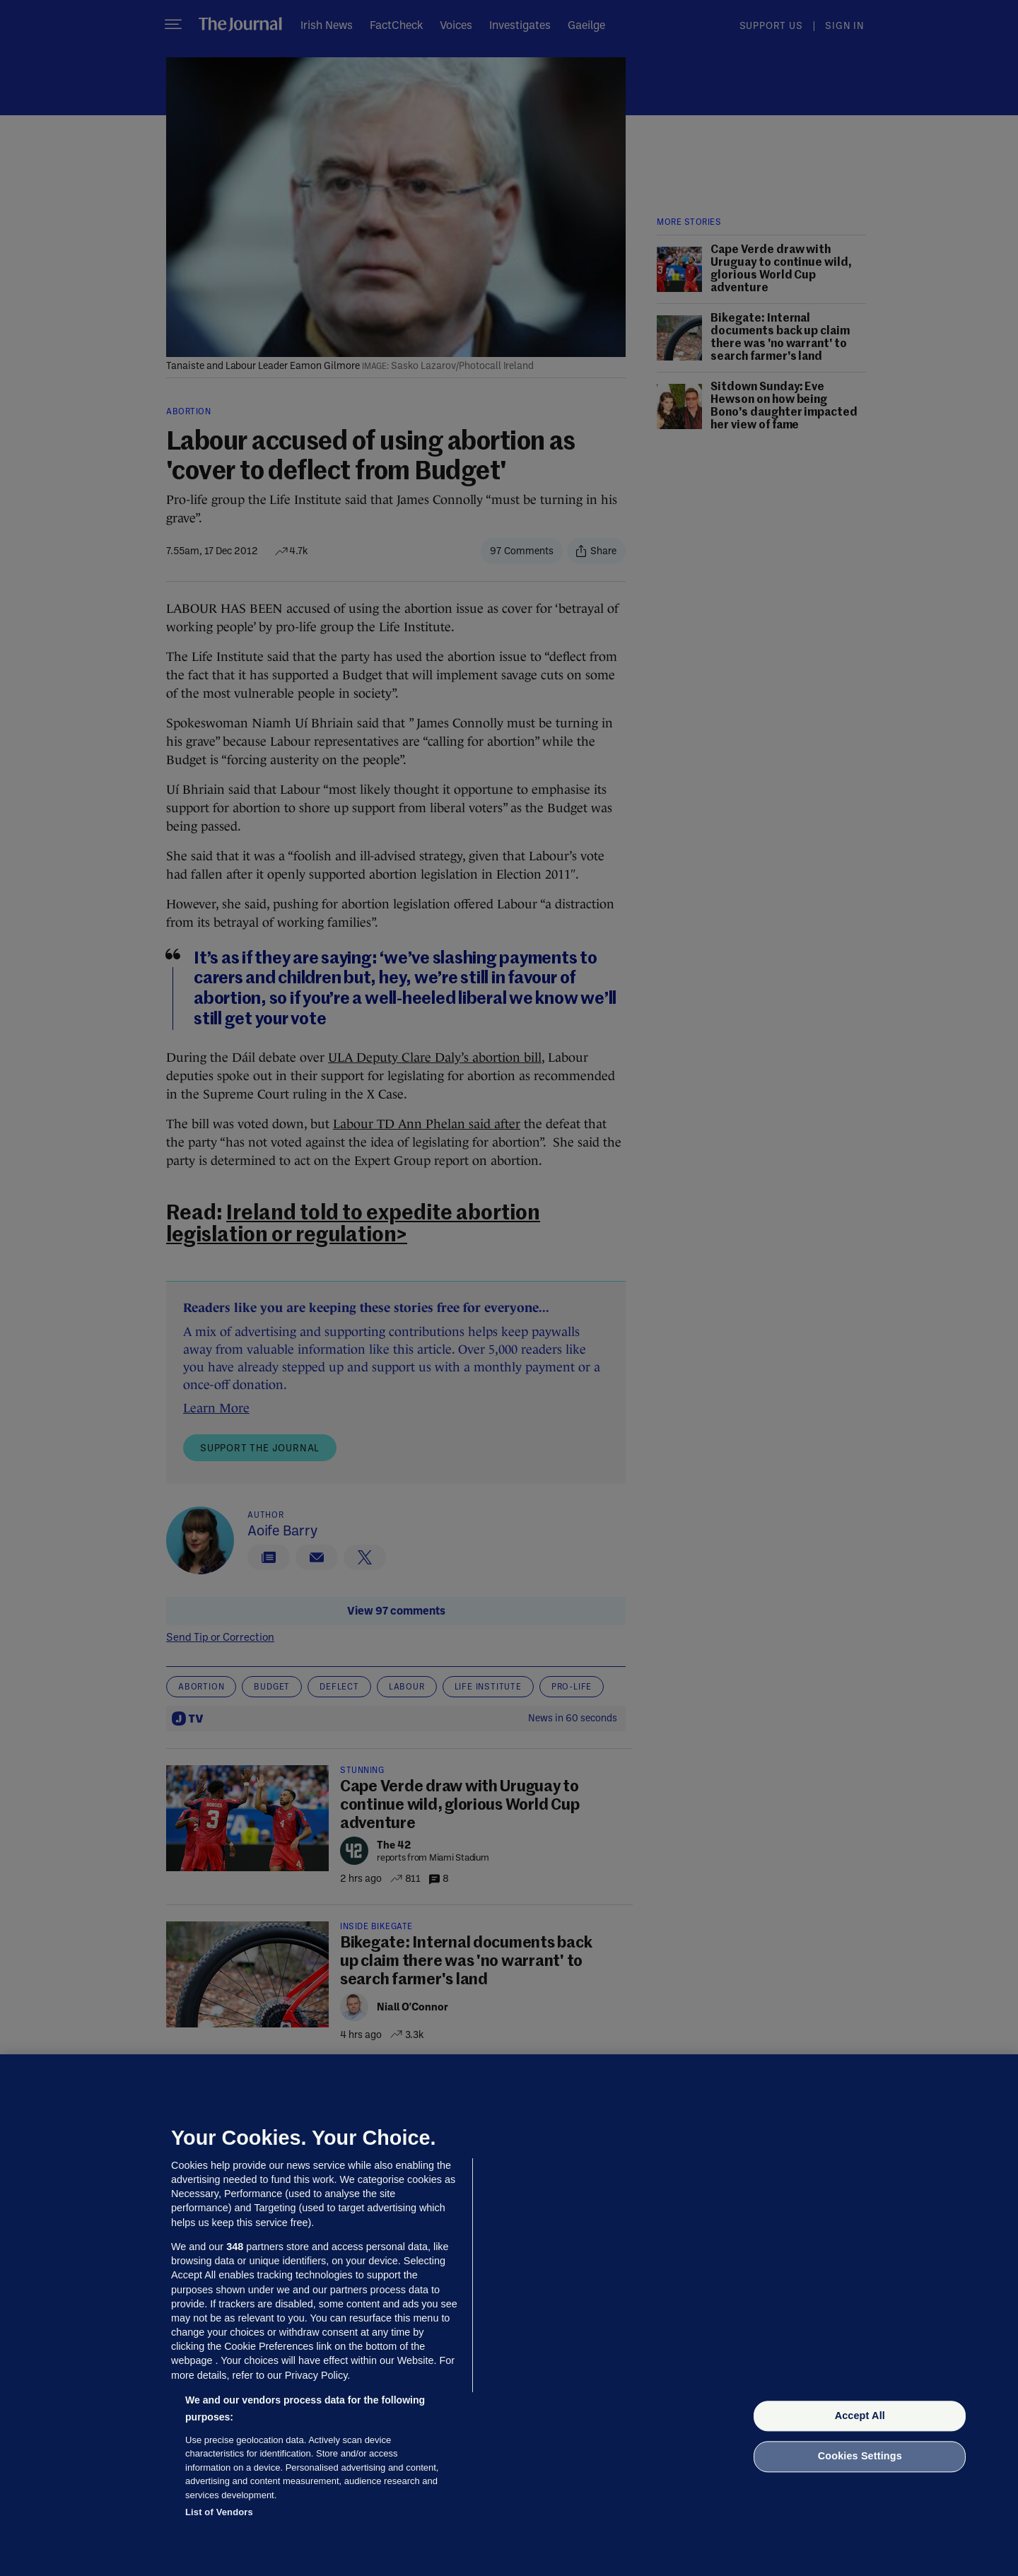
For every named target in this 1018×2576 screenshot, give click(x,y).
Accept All (860, 2415)
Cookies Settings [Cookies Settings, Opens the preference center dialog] (860, 2456)
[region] (509, 2315)
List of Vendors (219, 2512)
